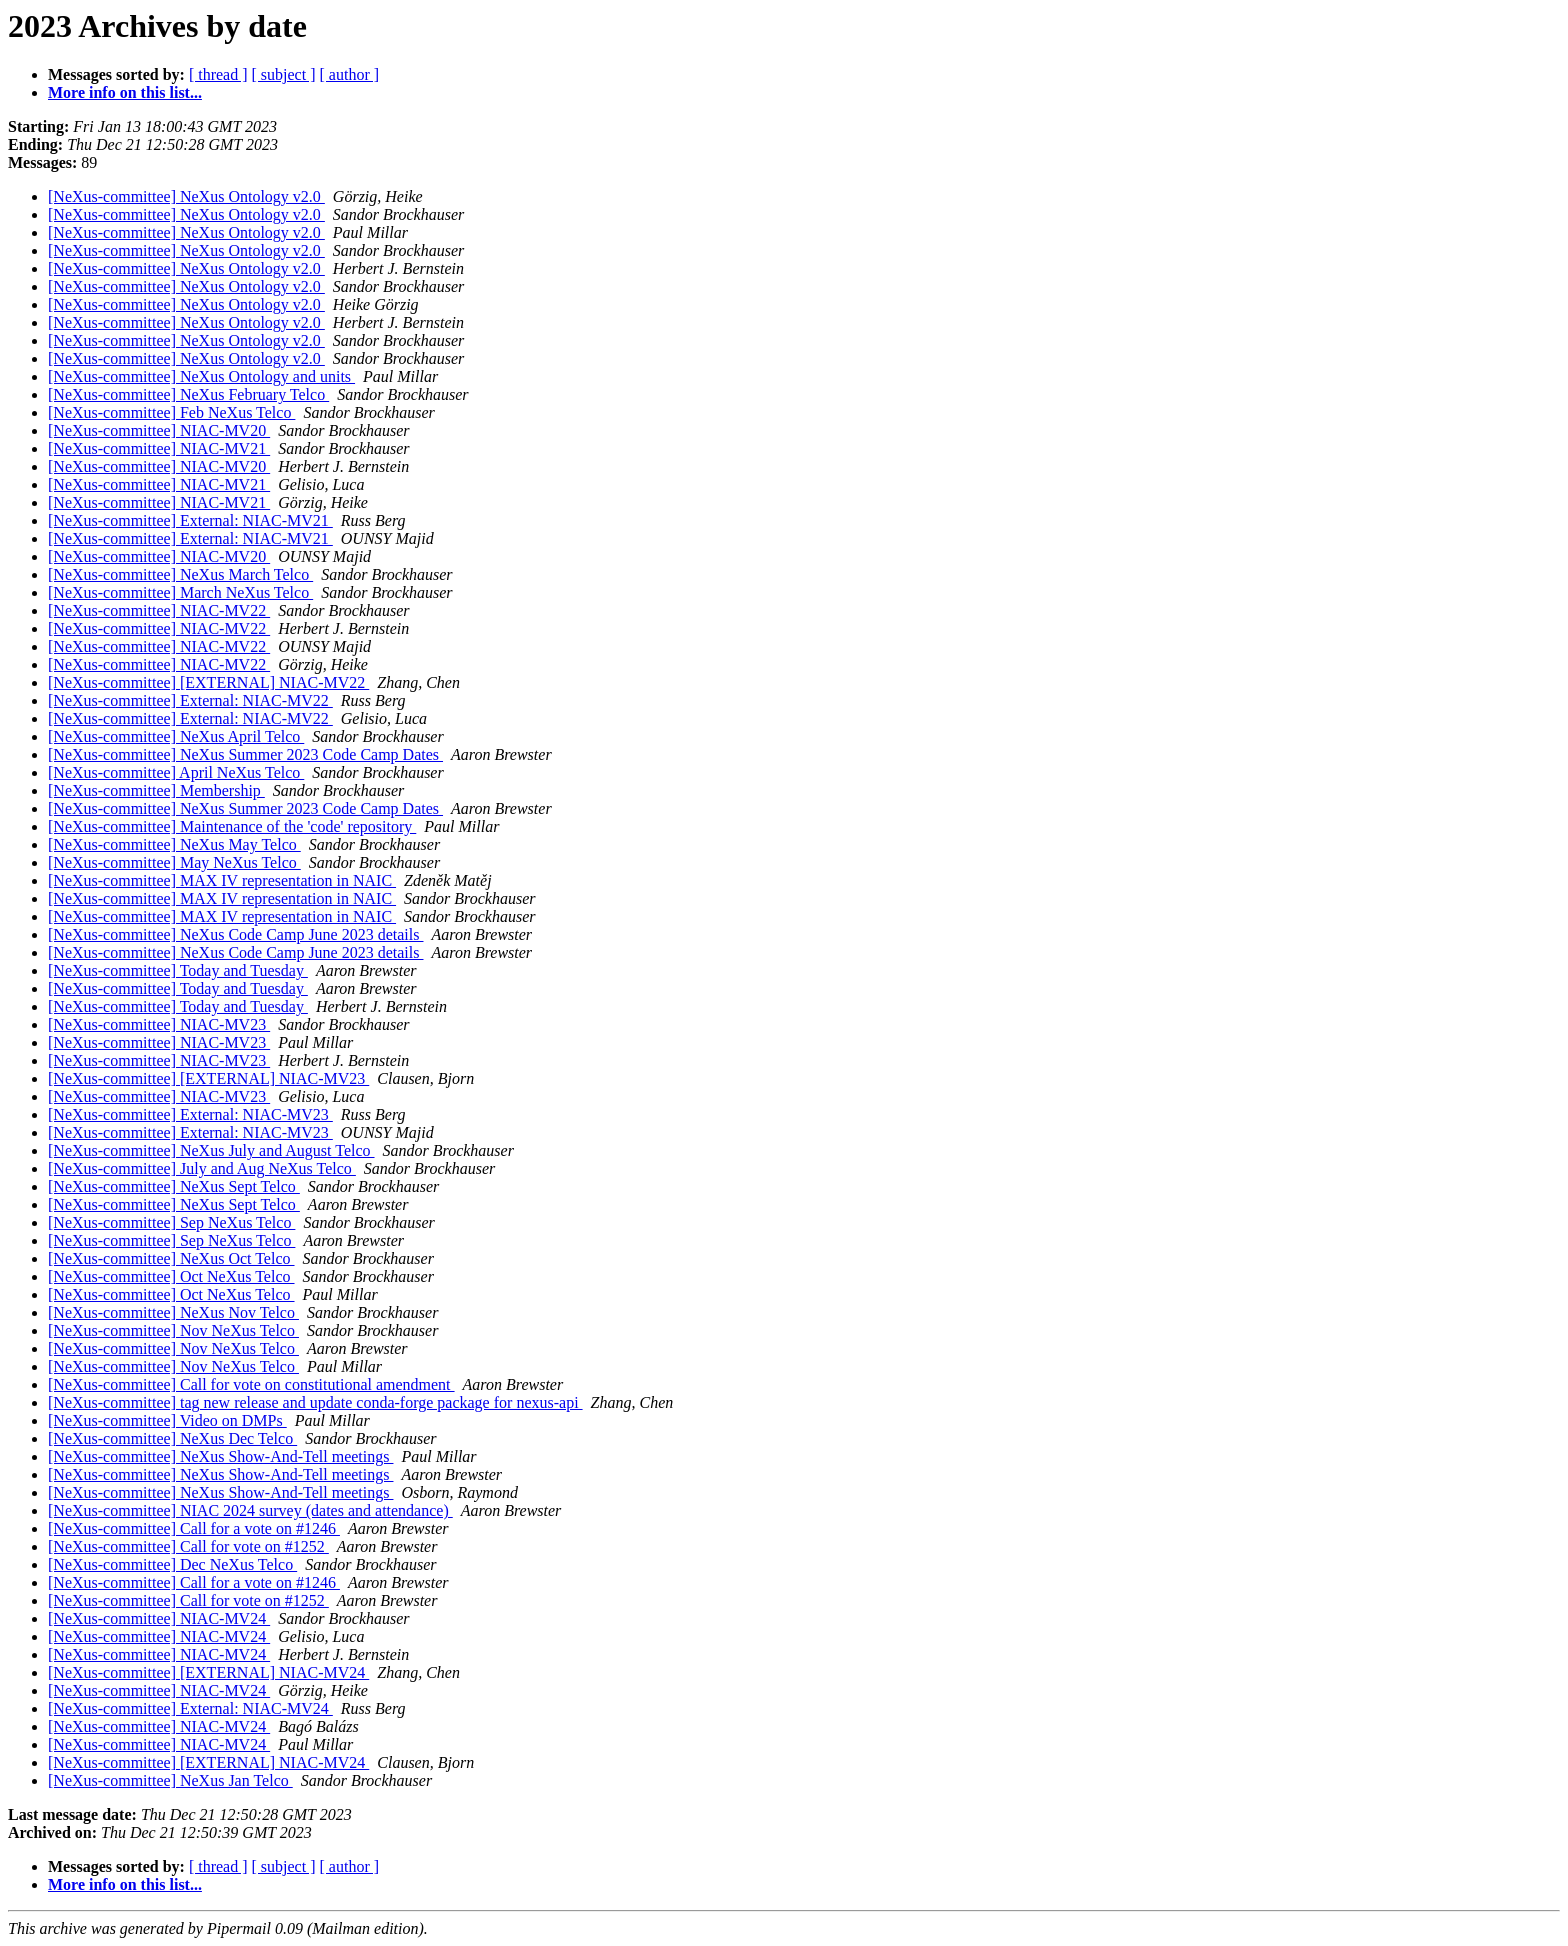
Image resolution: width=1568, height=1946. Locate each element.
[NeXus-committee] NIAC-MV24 (159, 1618)
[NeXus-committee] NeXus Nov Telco (173, 1312)
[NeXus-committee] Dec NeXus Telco (172, 1564)
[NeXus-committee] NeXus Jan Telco (170, 1780)
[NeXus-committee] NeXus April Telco (176, 736)
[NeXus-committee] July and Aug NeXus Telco (202, 1168)
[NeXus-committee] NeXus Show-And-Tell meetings (220, 1456)
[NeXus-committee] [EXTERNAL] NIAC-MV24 (208, 1672)
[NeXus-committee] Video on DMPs (167, 1420)
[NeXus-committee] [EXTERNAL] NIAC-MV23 (208, 1078)
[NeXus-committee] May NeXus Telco (174, 862)
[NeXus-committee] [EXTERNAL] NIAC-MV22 (208, 682)
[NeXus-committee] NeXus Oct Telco (171, 1258)
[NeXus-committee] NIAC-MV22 (159, 610)
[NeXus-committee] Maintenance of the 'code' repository (232, 826)
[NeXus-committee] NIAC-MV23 (159, 1024)
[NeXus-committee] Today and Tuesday (178, 970)
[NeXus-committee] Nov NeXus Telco (173, 1330)
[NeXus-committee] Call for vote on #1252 (188, 1546)
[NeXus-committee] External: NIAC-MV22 (190, 700)
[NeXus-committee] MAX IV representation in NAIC (222, 880)
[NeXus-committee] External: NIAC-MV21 (190, 520)
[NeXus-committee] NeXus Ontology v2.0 (186, 196)
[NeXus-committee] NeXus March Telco (180, 574)
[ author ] (350, 74)
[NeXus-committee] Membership (156, 790)
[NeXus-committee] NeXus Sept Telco (174, 1186)
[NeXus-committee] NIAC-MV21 (159, 448)
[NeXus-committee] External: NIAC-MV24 (190, 1708)
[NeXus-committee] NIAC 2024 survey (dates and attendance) (250, 1510)
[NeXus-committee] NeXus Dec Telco (172, 1438)
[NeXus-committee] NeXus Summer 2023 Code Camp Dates (245, 754)
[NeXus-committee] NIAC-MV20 (159, 430)
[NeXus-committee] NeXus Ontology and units (201, 376)
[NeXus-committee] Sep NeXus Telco (171, 1222)
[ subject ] (284, 74)
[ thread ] (218, 74)
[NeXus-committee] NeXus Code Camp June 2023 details (235, 934)
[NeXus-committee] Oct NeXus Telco (171, 1276)
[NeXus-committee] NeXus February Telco (188, 394)
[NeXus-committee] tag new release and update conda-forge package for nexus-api (315, 1402)
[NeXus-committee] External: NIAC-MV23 (190, 1114)
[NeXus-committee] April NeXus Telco (176, 772)
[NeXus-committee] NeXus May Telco (174, 844)
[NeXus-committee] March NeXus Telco (180, 592)
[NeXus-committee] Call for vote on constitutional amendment (251, 1384)
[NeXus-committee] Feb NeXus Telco (171, 412)
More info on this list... (125, 92)
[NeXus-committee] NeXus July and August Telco (211, 1150)
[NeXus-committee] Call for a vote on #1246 (194, 1528)
